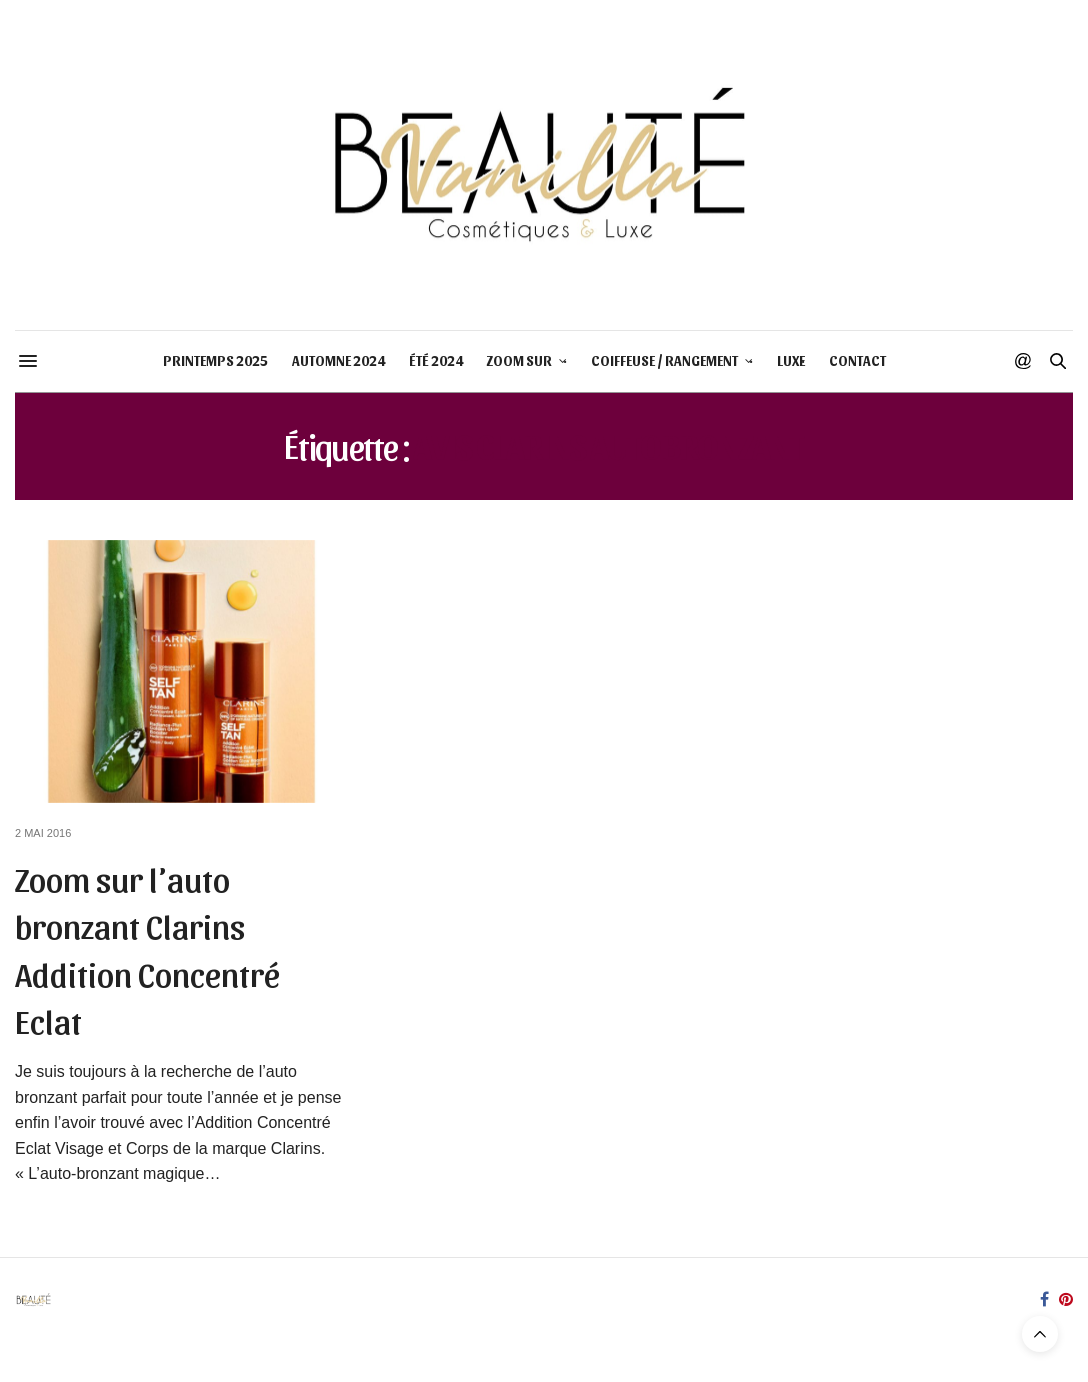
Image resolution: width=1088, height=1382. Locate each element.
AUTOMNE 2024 (338, 360)
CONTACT (857, 360)
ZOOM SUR (519, 360)
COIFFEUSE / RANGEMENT (664, 360)
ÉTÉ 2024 (436, 360)
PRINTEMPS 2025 (215, 360)
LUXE (791, 360)
